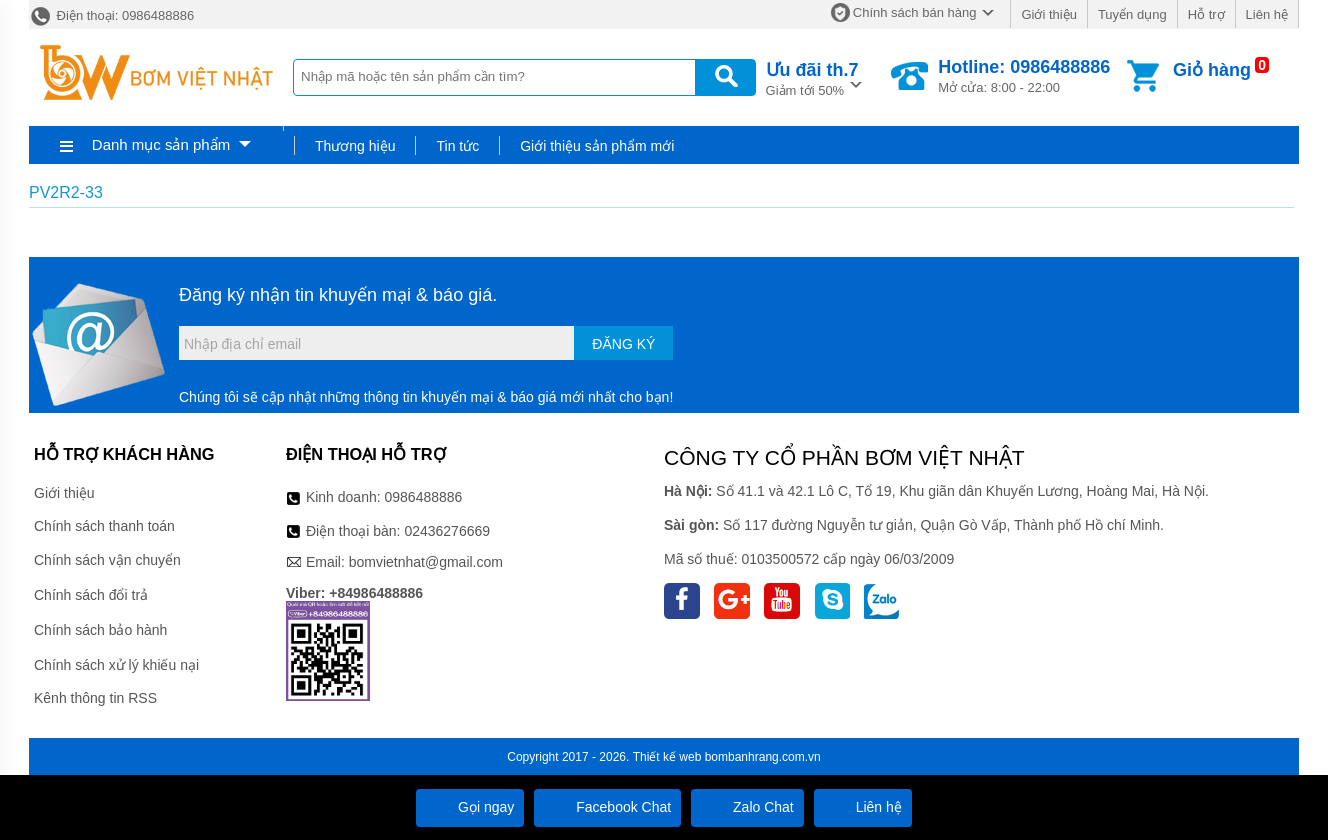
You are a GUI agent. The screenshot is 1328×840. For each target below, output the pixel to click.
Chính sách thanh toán (104, 526)
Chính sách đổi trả (91, 595)
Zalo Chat (747, 807)
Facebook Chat (607, 807)
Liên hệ (1267, 14)
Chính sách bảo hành (100, 630)
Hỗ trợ (1206, 14)
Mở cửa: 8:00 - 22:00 (1024, 76)
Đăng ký (623, 344)
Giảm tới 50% (812, 77)
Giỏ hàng (1212, 70)
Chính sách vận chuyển (107, 560)
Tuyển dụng (1132, 14)
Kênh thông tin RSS (95, 698)
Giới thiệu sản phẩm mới (597, 146)
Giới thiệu (1048, 14)
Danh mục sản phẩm (161, 144)
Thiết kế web (667, 757)
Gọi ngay (470, 807)
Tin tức (457, 146)
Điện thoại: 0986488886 (111, 15)
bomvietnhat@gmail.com (426, 562)
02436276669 (447, 531)
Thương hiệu (355, 146)
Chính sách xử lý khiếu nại (116, 665)
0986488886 (424, 497)
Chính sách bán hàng (915, 12)
